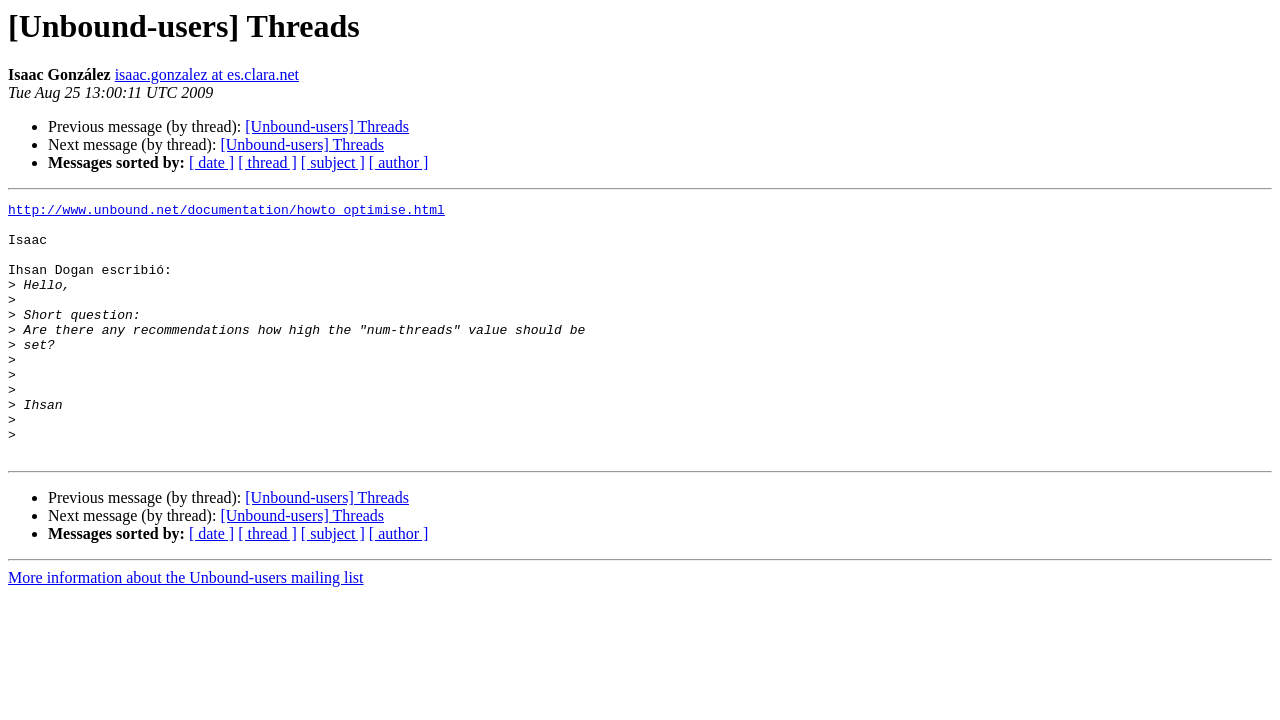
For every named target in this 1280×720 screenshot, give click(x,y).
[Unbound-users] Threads (327, 126)
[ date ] (211, 162)
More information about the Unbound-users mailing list (186, 628)
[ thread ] (267, 162)
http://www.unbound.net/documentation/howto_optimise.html (226, 212)
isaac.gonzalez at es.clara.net (207, 74)
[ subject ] (333, 162)
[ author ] (399, 162)
